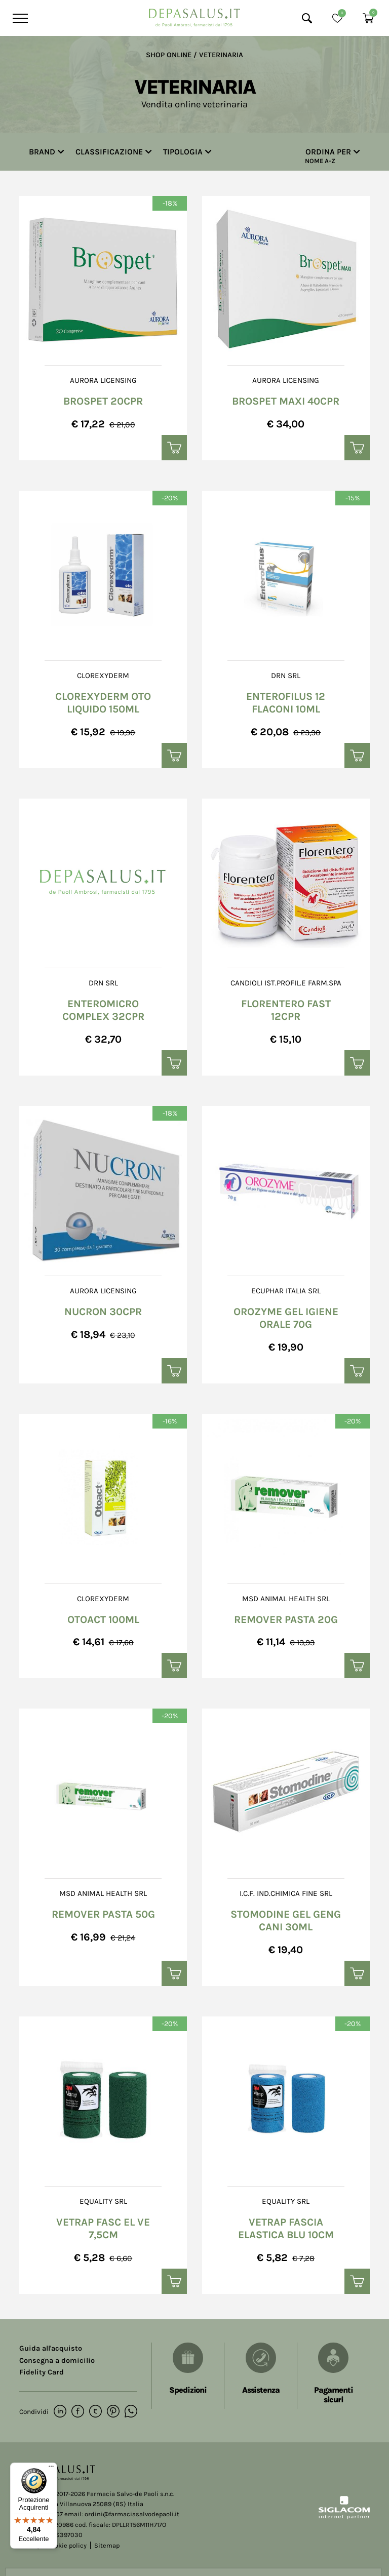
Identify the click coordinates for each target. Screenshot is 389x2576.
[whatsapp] (131, 2412)
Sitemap (107, 2545)
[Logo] (194, 15)
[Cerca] (307, 18)
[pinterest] (113, 2412)
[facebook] (77, 2412)
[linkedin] (60, 2412)
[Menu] (19, 18)
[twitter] (95, 2412)
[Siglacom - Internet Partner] (344, 2517)
